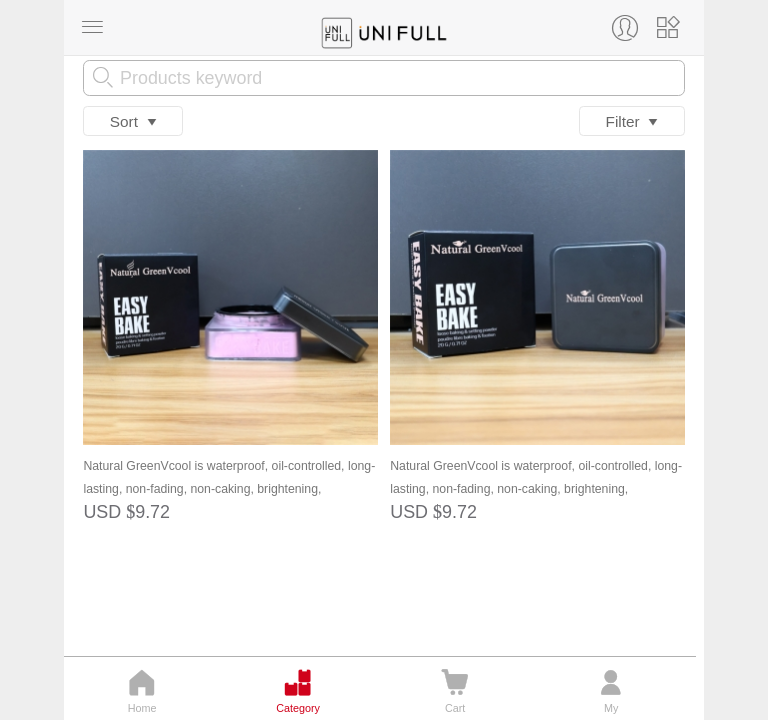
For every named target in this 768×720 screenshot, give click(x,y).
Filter (632, 122)
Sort (133, 122)
